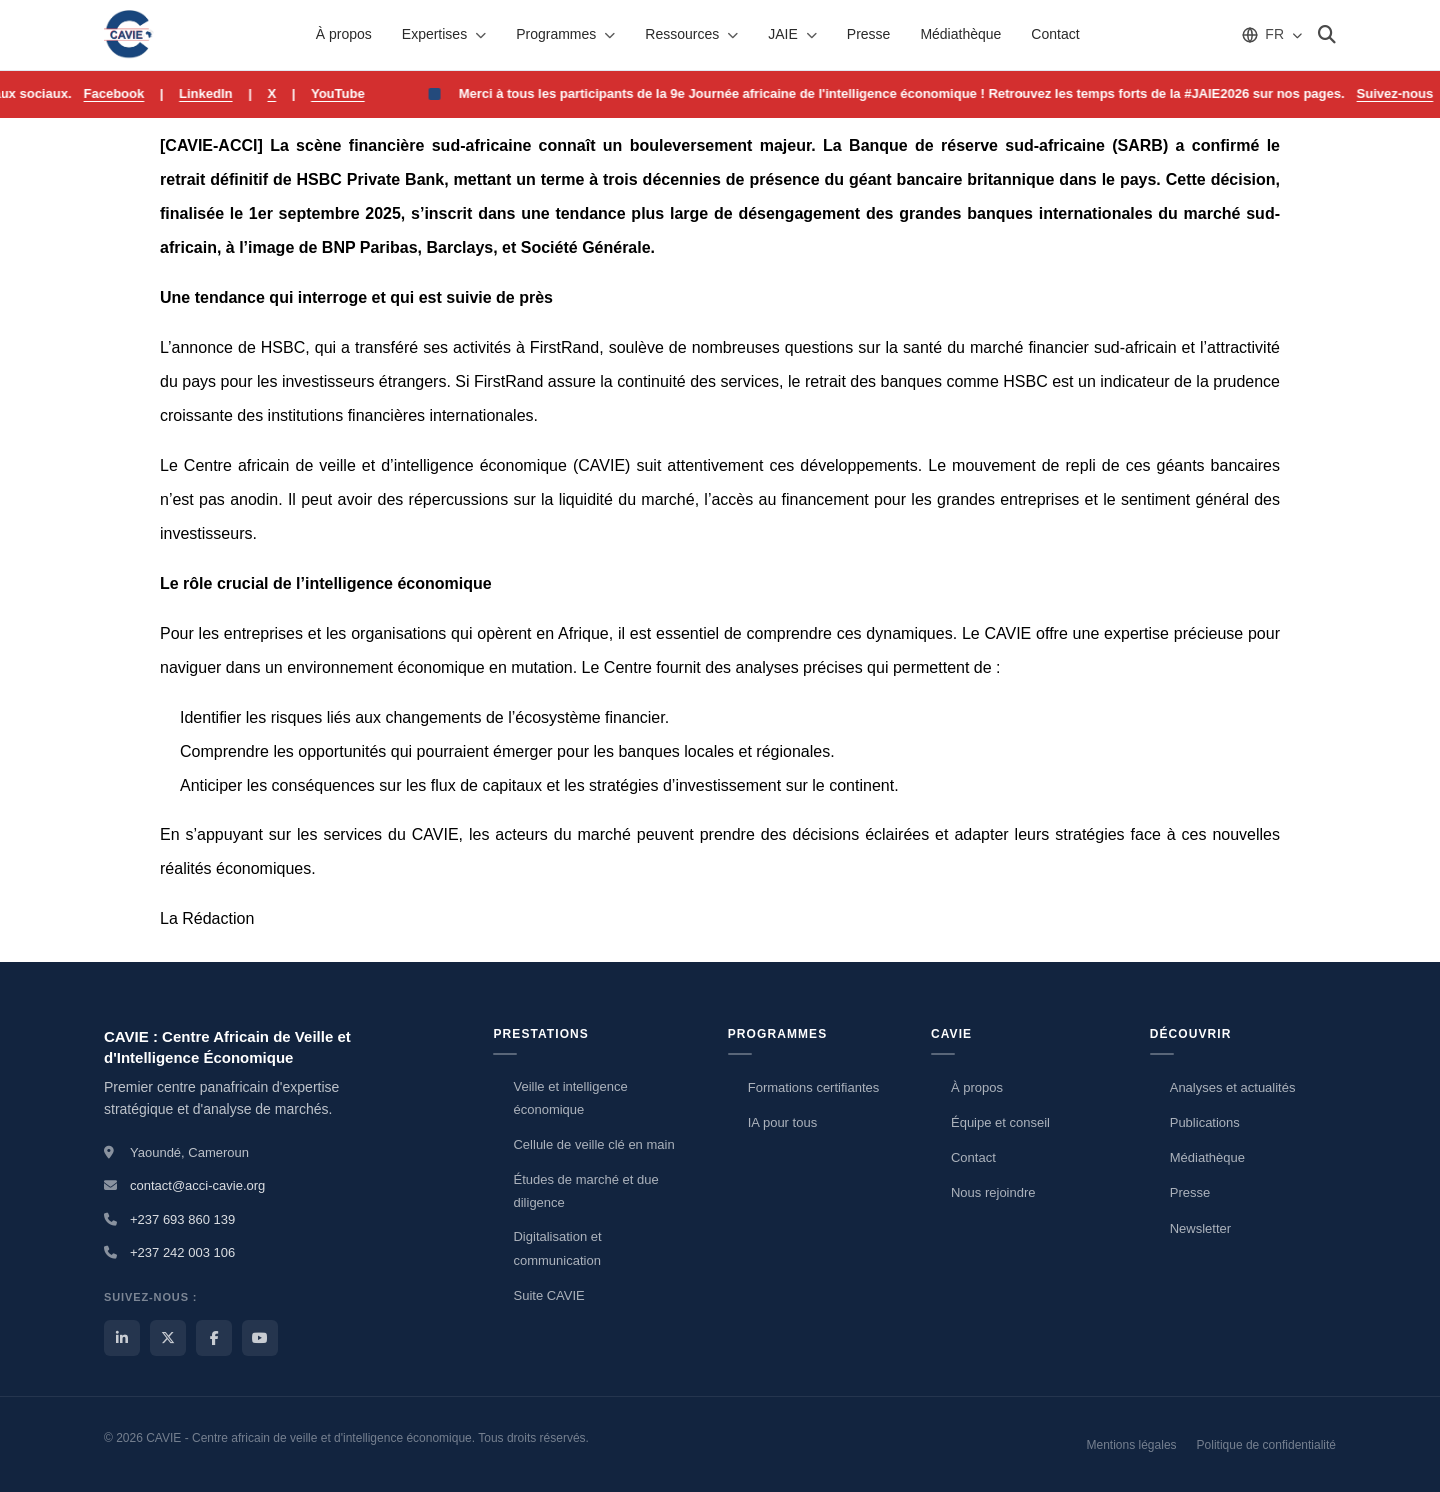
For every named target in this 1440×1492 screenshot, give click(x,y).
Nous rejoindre (993, 1192)
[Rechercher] (1327, 35)
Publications (1205, 1122)
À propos (344, 34)
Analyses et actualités (1233, 1087)
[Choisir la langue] (1271, 34)
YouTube (361, 93)
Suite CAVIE (548, 1295)
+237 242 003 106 (182, 1252)
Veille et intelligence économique (570, 1098)
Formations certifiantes (814, 1087)
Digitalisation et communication (557, 1248)
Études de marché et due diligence (585, 1191)
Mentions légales (1132, 1445)
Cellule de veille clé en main (593, 1144)
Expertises (444, 34)
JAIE (792, 34)
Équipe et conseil (1000, 1122)
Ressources (691, 34)
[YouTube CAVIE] (260, 1338)
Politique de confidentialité (1266, 1445)
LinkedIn (228, 93)
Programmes (565, 34)
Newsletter (1200, 1228)
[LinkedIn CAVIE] (122, 1338)
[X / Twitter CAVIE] (168, 1338)
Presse (869, 34)
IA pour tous (782, 1122)
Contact (1055, 34)
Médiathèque (960, 34)
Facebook (137, 93)
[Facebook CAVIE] (214, 1338)
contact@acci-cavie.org (197, 1185)
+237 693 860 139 (182, 1219)
